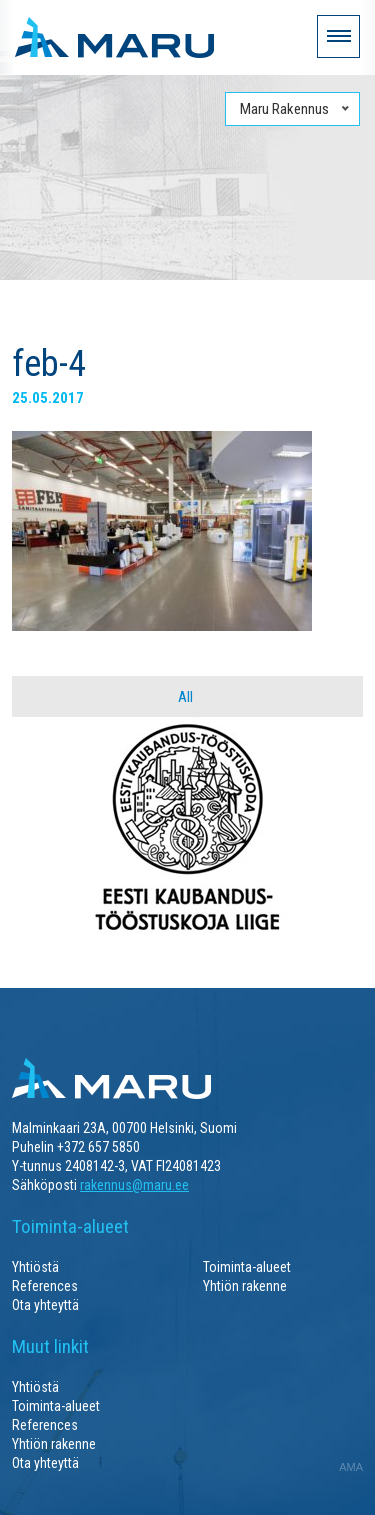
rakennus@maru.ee (134, 1185)
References (45, 1286)
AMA (351, 1467)
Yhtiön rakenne (245, 1286)
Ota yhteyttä (45, 1305)
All (185, 697)
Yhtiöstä (35, 1267)
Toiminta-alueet (247, 1267)
